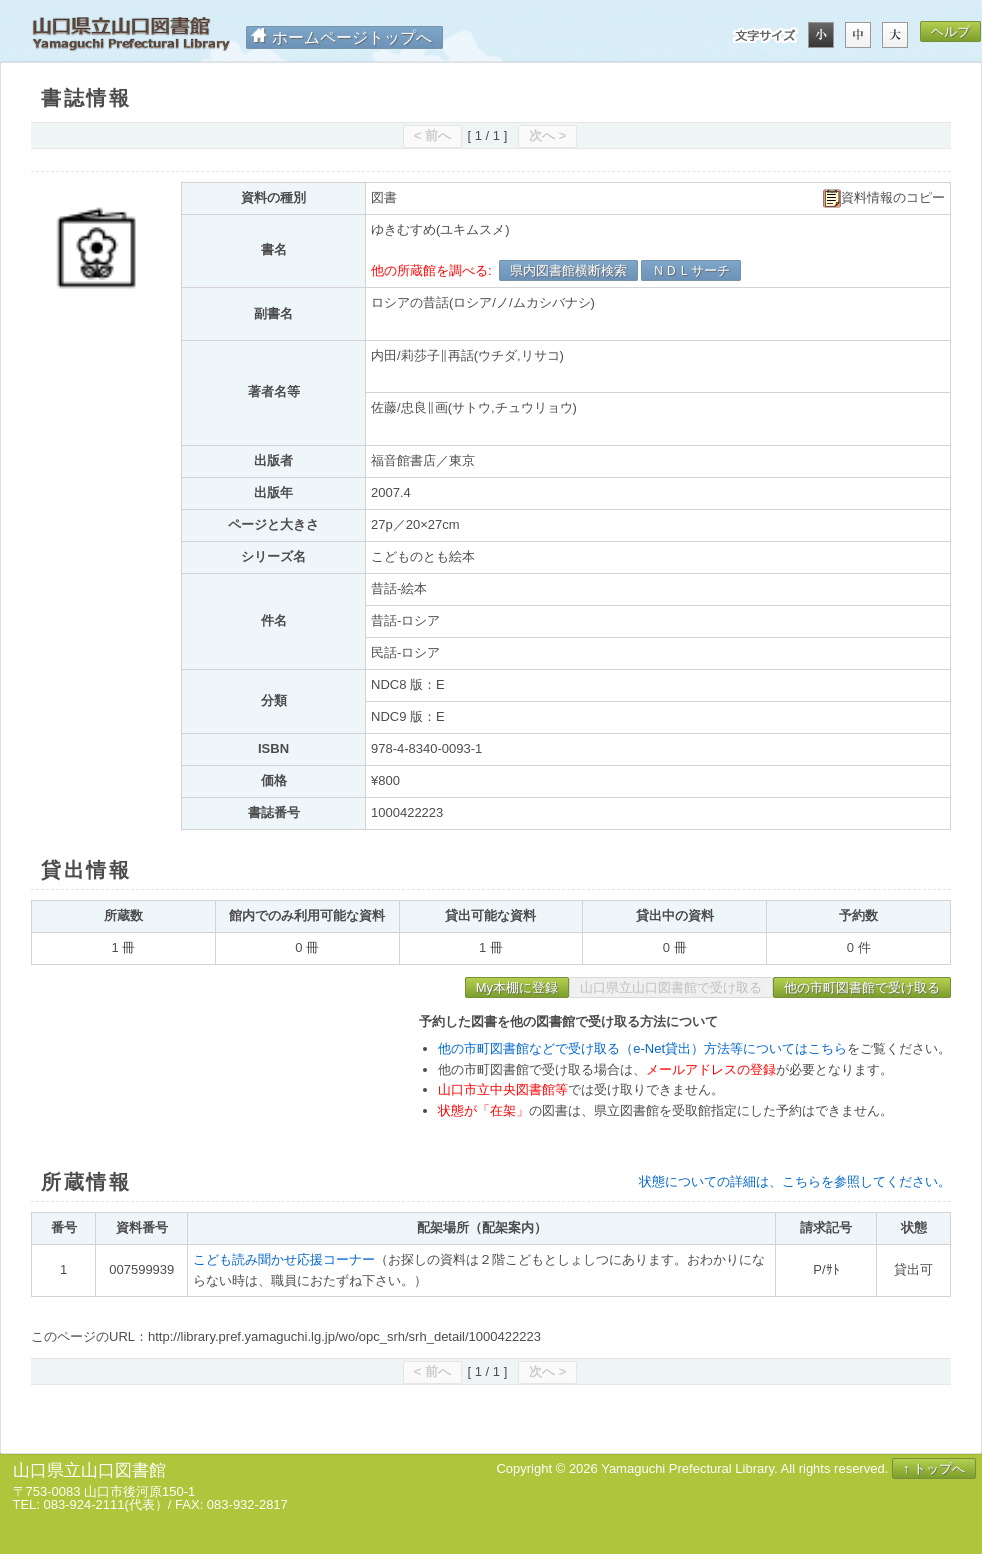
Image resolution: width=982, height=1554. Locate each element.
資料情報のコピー (884, 198)
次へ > (547, 135)
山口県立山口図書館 (131, 34)
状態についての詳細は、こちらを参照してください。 (795, 1181)
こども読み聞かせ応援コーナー (284, 1259)
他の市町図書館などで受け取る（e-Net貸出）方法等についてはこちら (642, 1048)
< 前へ (432, 135)
